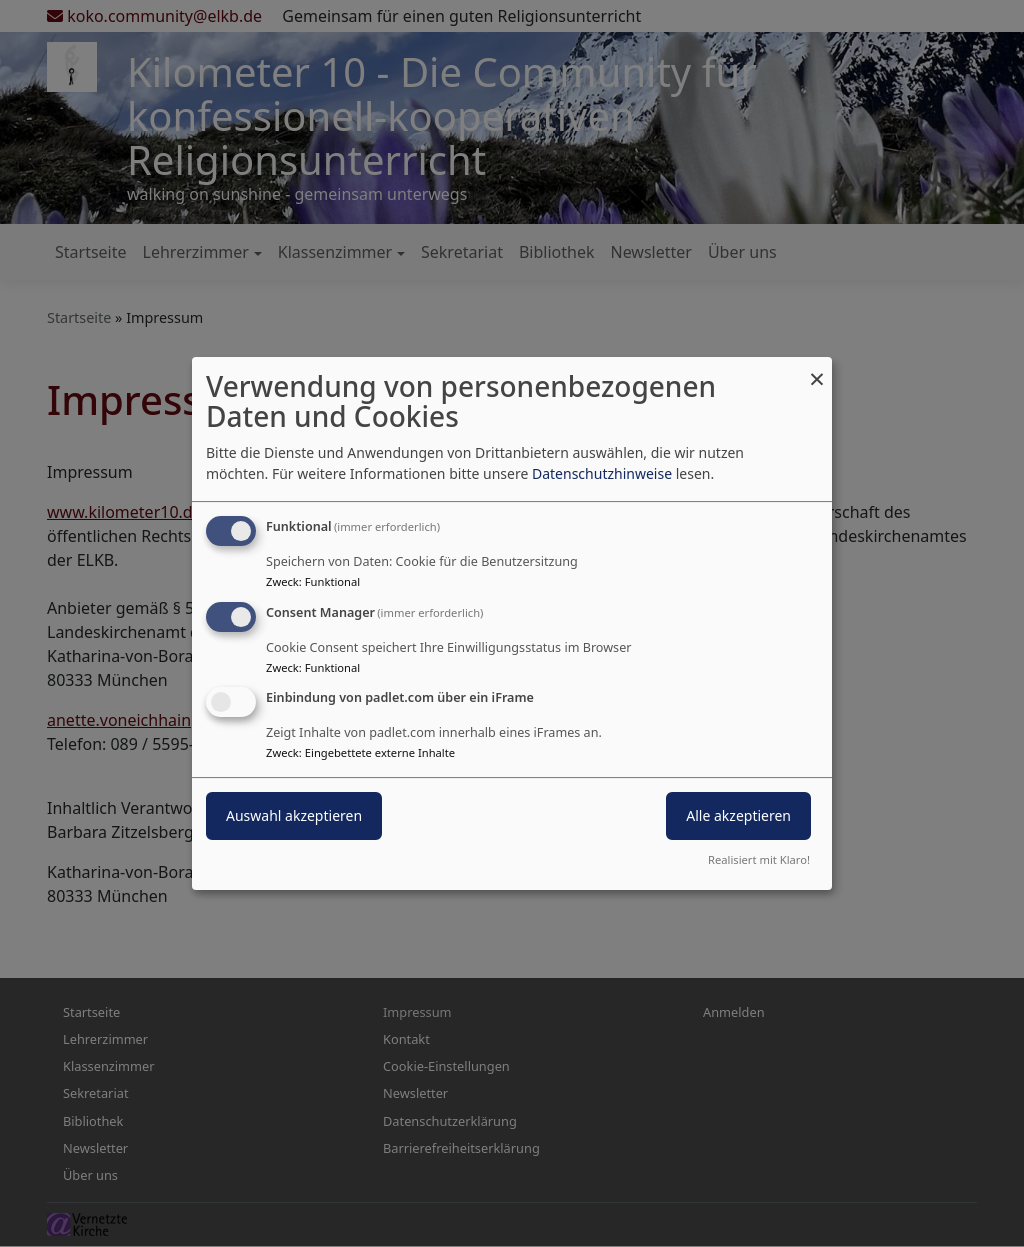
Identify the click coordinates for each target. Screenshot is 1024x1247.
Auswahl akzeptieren (294, 816)
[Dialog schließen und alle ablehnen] (817, 369)
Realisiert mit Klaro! (759, 859)
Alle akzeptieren (738, 816)
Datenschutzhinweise (602, 473)
